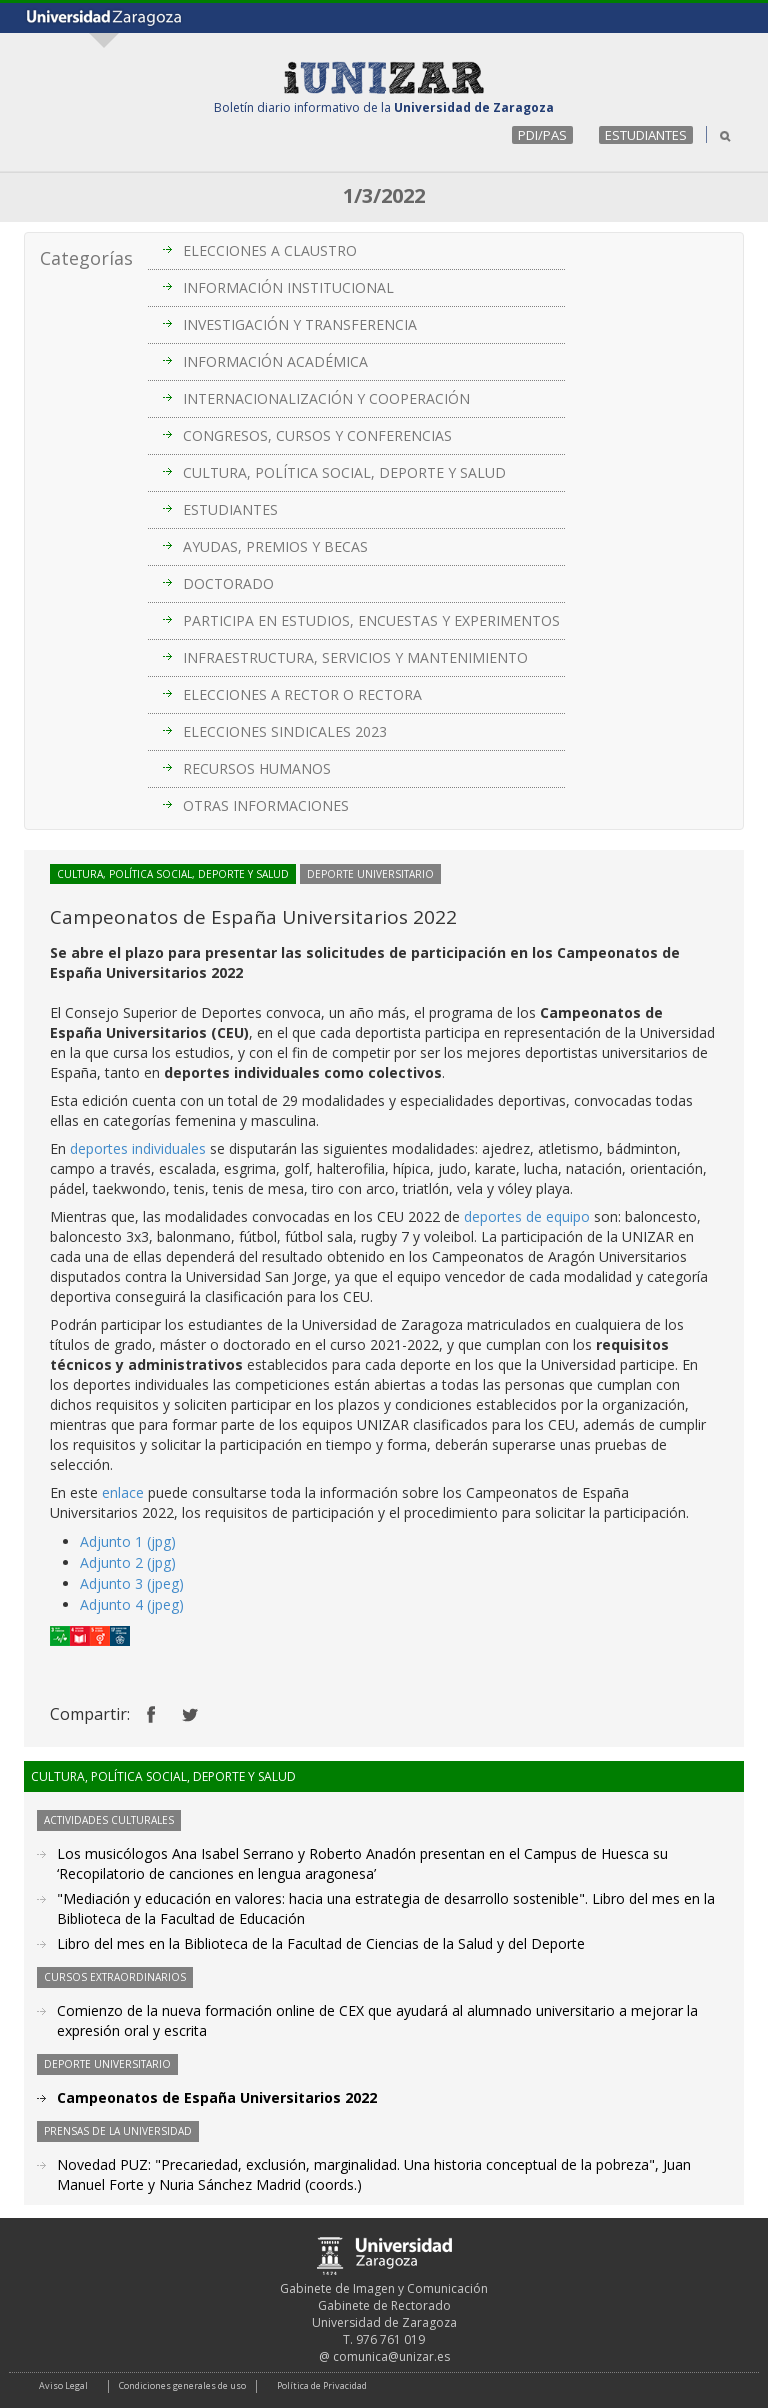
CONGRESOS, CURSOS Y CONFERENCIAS (317, 435)
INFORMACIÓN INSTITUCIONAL (288, 287)
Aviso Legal (63, 2385)
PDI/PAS (542, 135)
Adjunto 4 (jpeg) (132, 1604)
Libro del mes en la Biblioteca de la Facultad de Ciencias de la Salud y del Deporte (321, 1943)
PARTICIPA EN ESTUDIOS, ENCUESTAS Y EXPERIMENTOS (371, 620)
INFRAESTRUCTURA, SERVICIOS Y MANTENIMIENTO (355, 657)
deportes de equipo (527, 1216)
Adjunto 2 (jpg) (128, 1562)
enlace (123, 1492)
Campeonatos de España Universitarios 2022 (217, 2097)
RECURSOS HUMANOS (257, 768)
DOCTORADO (228, 583)
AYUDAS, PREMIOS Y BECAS (275, 546)
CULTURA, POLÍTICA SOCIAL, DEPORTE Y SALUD (344, 472)
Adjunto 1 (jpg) (128, 1541)
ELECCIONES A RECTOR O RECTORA (302, 694)
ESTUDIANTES (646, 135)
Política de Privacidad (322, 2385)
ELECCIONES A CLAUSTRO (270, 250)
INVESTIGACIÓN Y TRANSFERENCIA (300, 324)
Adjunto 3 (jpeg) (132, 1583)
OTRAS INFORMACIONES (266, 805)
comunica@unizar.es (391, 2356)
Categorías (86, 258)
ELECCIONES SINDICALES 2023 (285, 731)
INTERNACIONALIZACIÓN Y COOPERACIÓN (326, 398)
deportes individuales (138, 1148)
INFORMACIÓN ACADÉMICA (275, 361)
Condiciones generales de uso (182, 2385)
